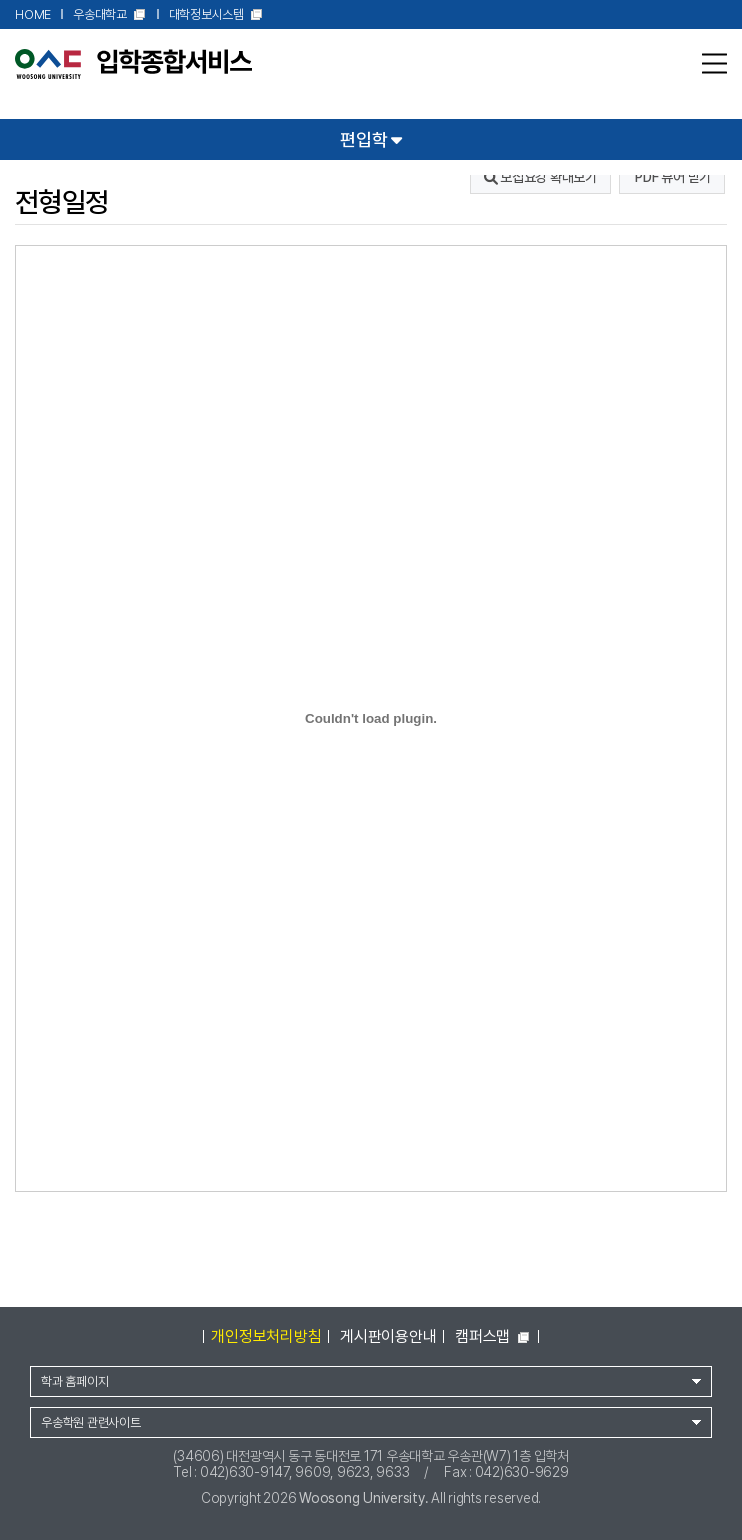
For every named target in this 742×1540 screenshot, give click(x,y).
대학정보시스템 (216, 15)
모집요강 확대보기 (540, 177)
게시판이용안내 (388, 1336)
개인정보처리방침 (266, 1336)
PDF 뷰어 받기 (672, 177)
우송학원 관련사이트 (91, 1422)
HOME (33, 14)
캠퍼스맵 (493, 1336)
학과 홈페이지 (74, 1381)
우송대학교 (110, 15)
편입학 (371, 138)
